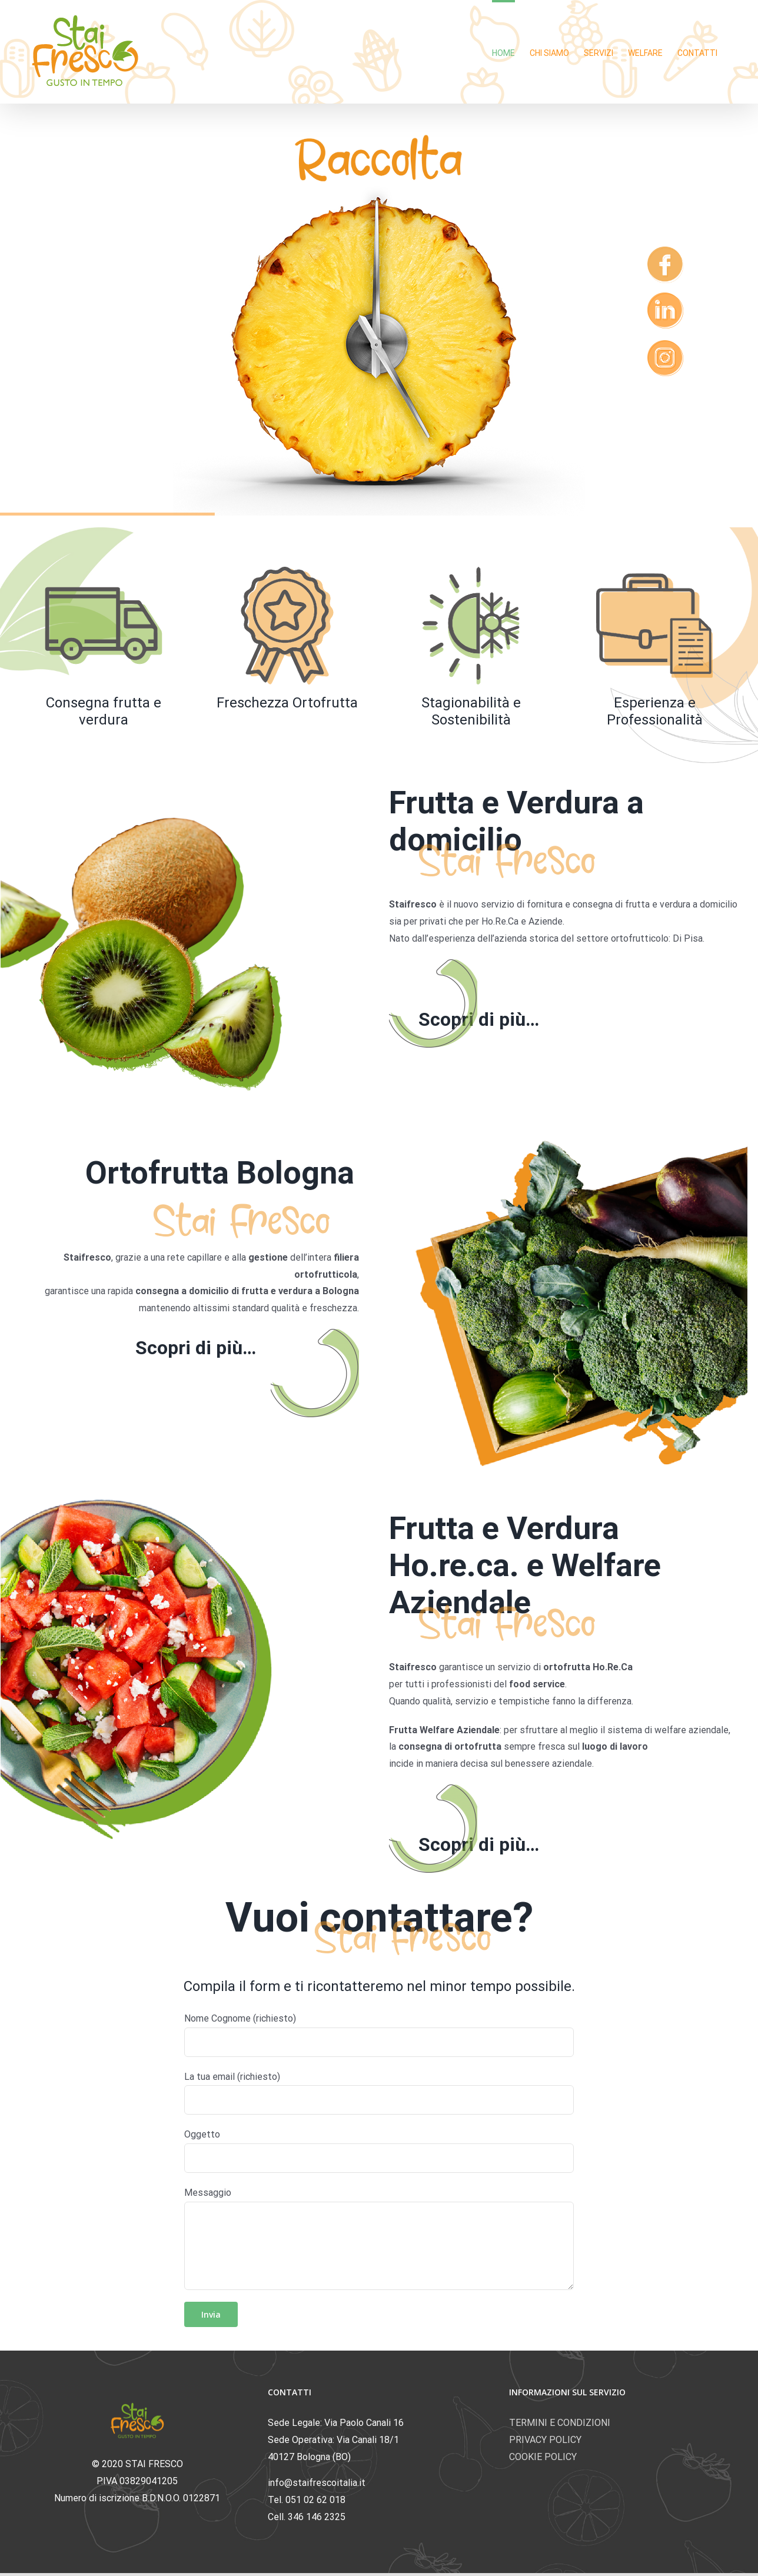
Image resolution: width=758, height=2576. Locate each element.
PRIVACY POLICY (545, 2439)
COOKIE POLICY (543, 2456)
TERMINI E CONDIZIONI (559, 2422)
